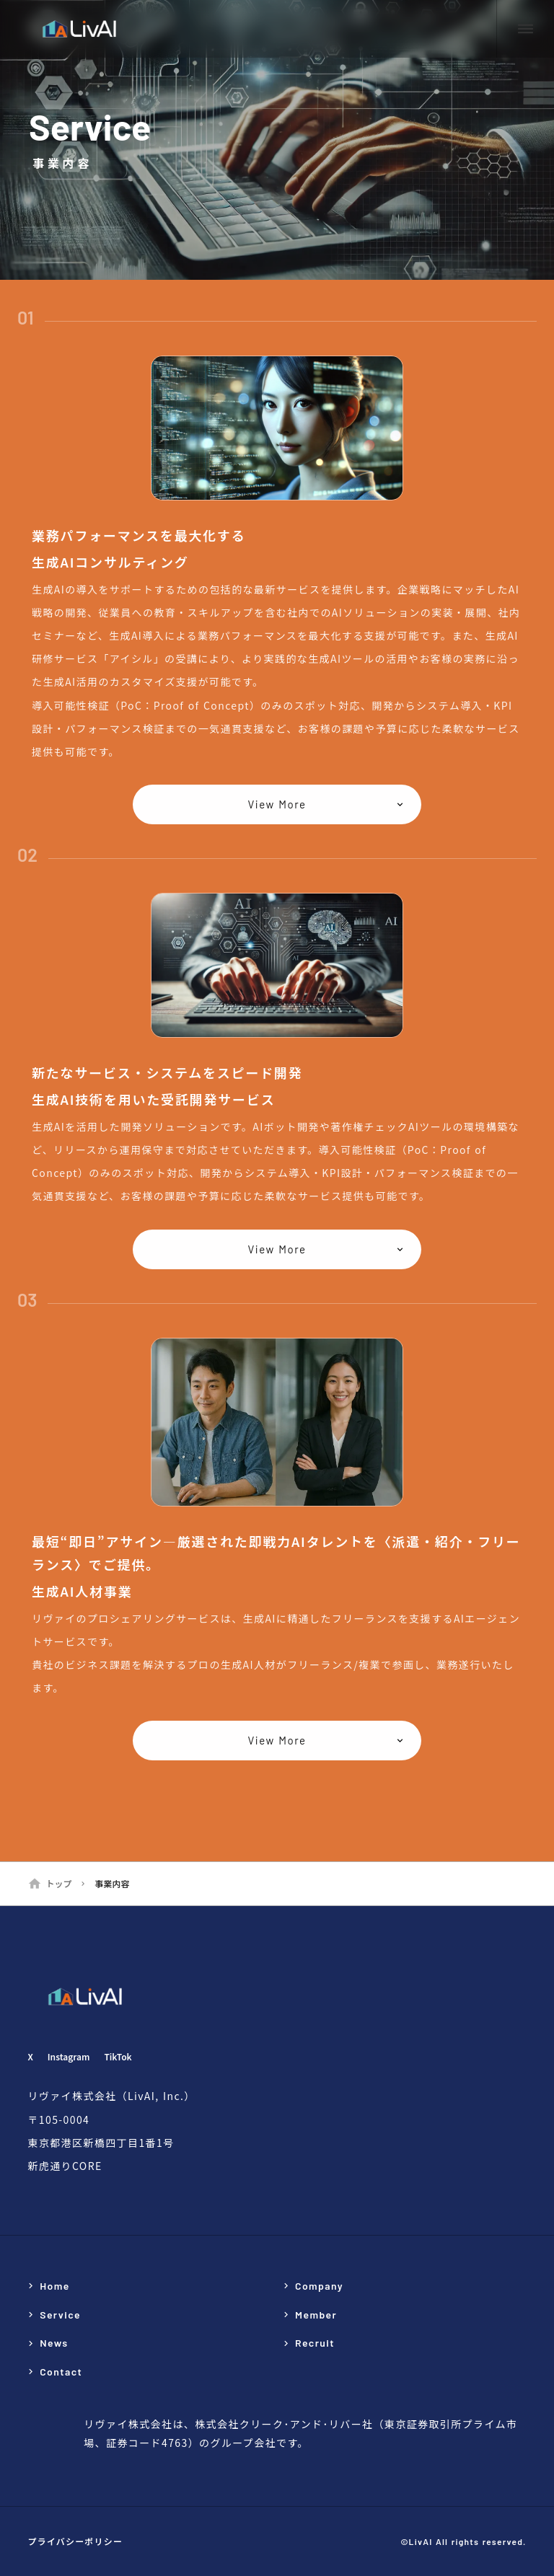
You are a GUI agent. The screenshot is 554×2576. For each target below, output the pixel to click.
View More (276, 804)
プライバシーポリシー (75, 2541)
